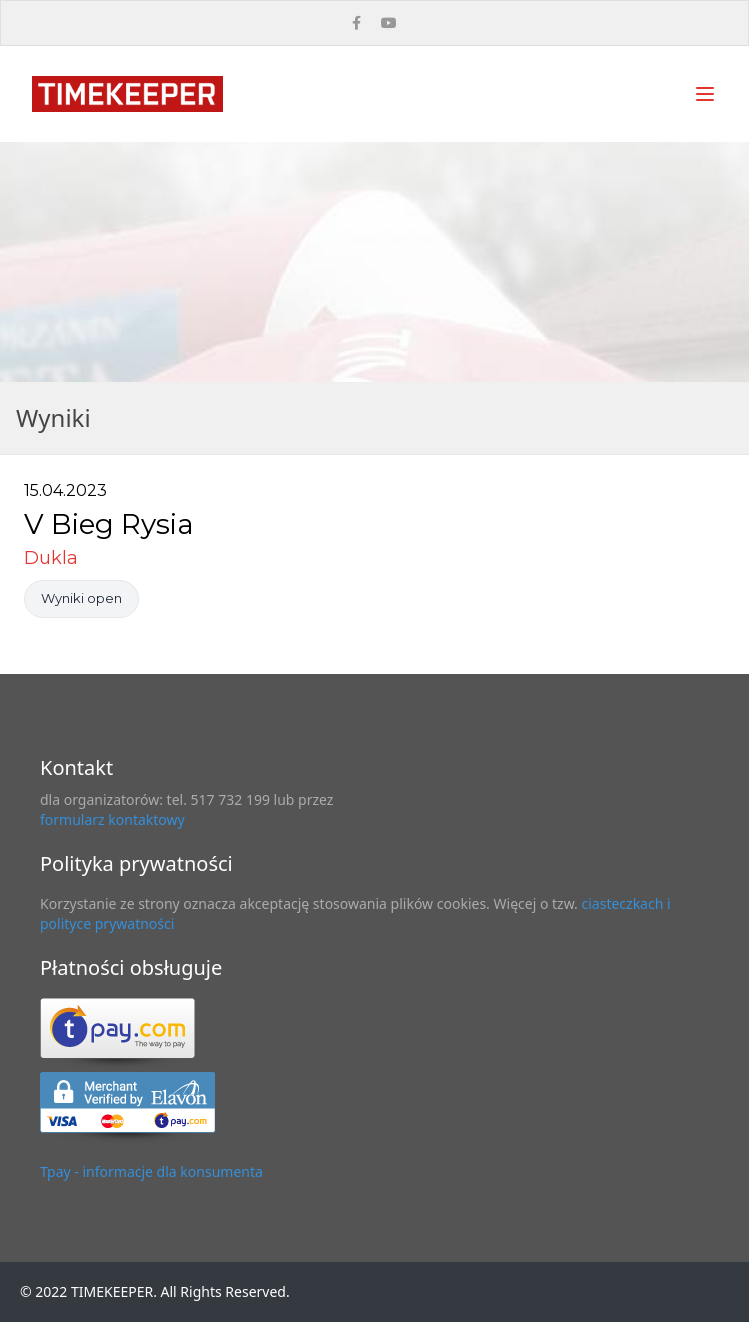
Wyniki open (81, 598)
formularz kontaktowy (112, 819)
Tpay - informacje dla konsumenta (151, 1171)
